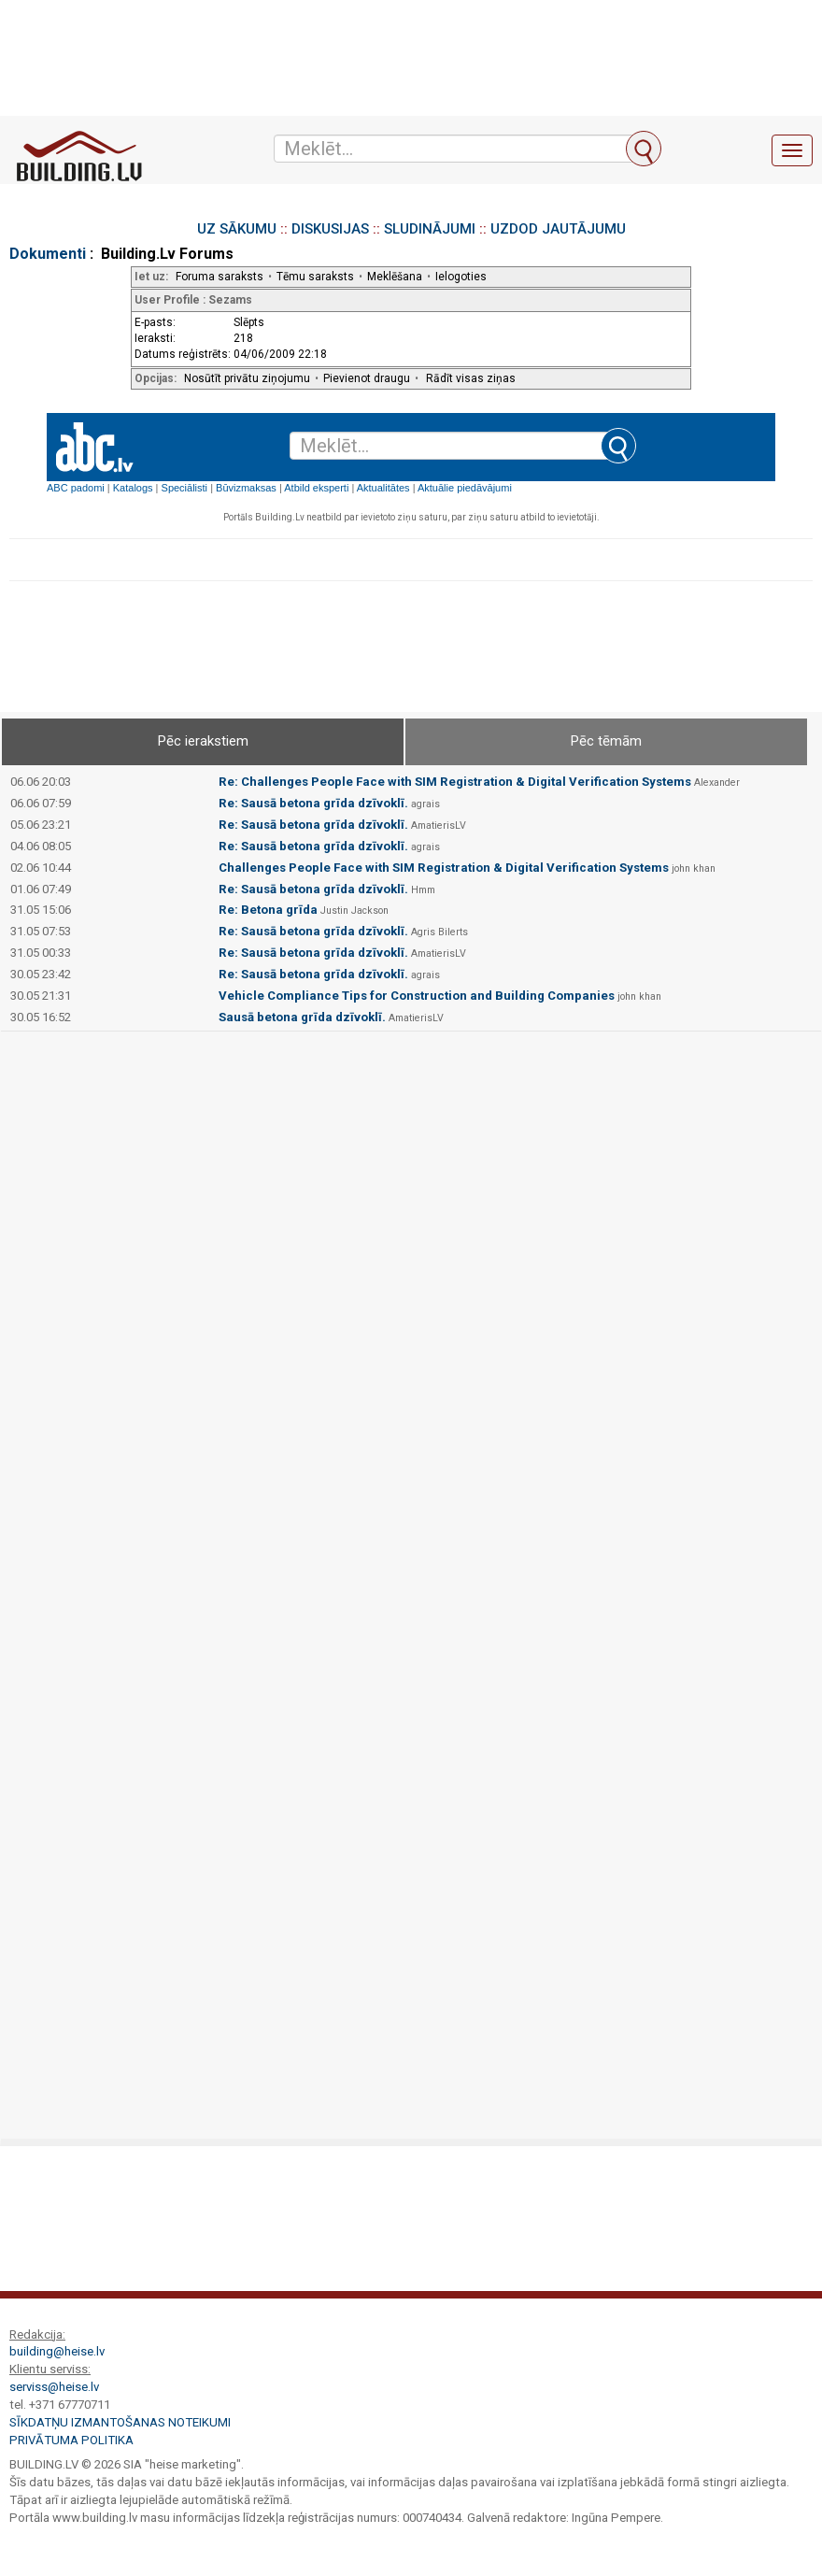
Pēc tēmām (606, 741)
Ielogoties (461, 276)
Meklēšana (394, 276)
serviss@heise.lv (54, 2387)
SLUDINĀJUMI (429, 229)
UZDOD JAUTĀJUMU (558, 229)
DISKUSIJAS (330, 229)
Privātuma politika (71, 2440)
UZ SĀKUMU (236, 229)
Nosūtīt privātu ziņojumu (247, 378)
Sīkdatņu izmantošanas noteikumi (120, 2422)
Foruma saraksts (219, 276)
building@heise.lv (57, 2351)
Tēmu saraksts (315, 276)
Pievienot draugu (366, 378)
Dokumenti (47, 254)
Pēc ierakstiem (203, 741)
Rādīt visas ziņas (471, 378)
